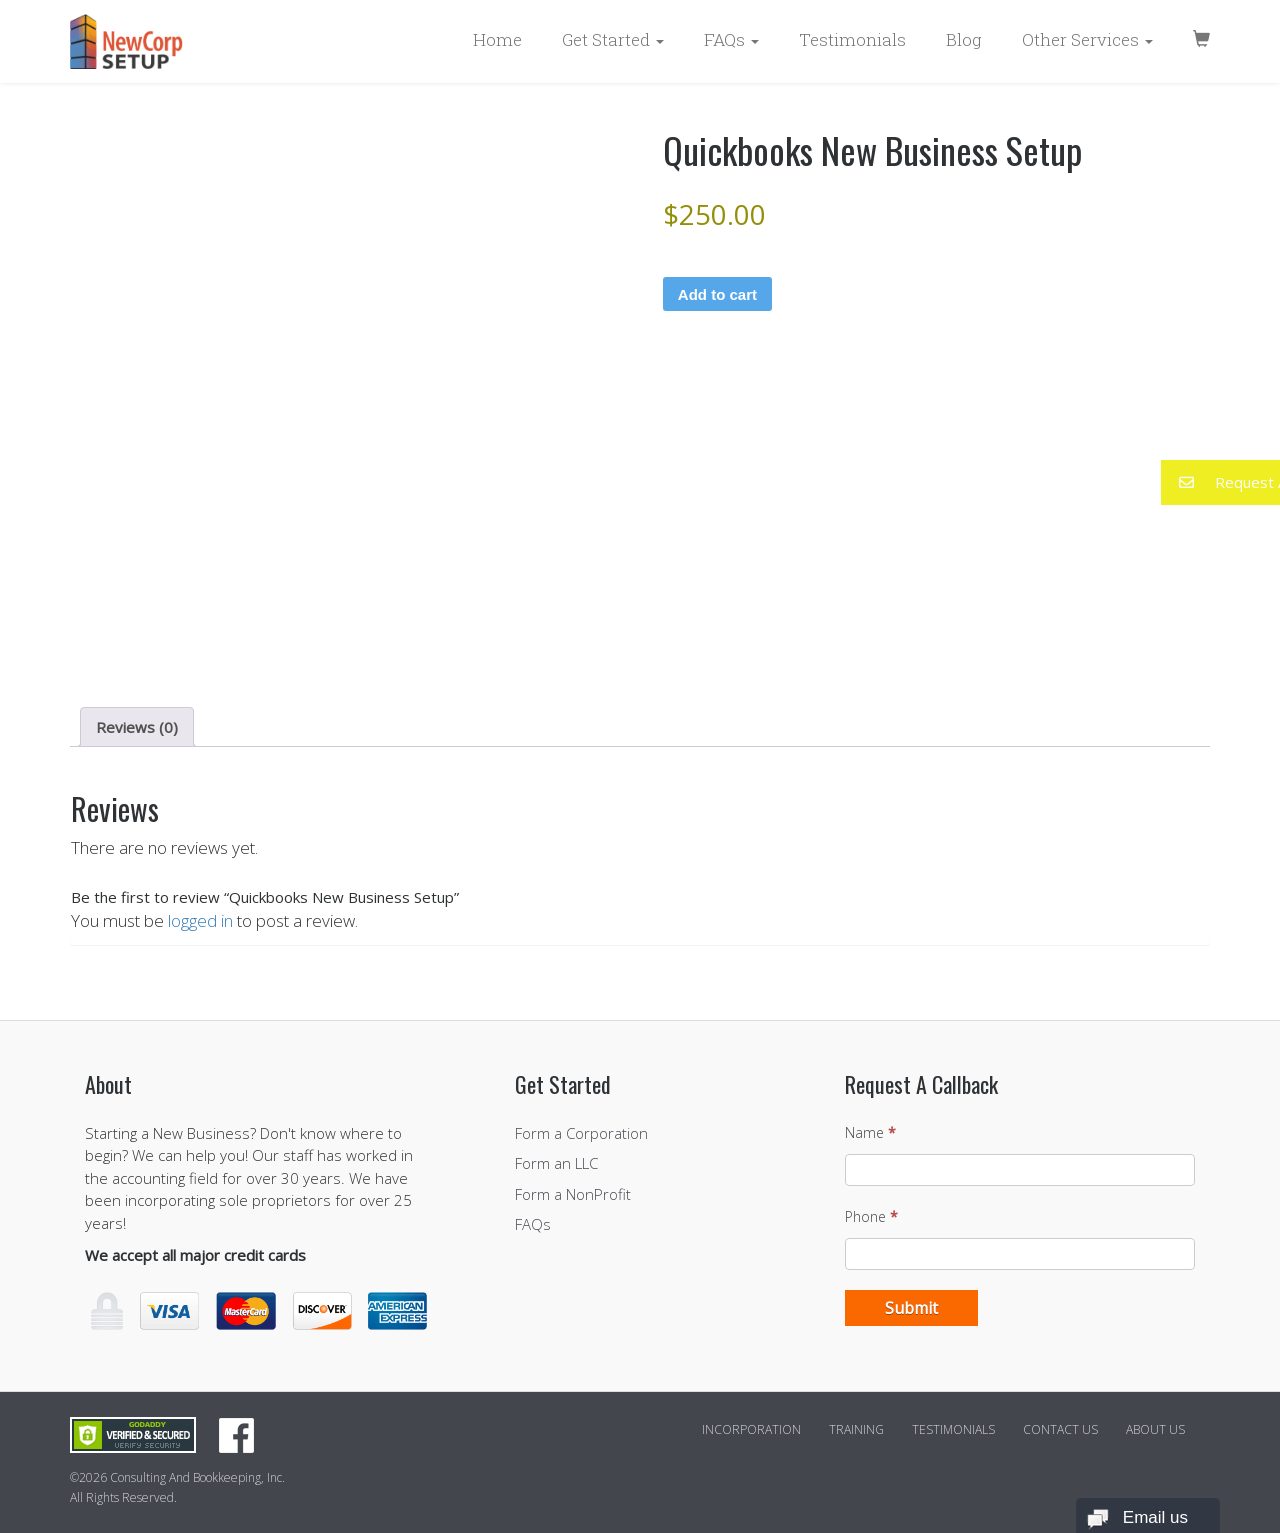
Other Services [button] (1087, 39)
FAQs (533, 1224)
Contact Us (1060, 1429)
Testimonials (852, 39)
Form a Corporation (581, 1133)
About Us (1155, 1429)
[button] (1220, 482)
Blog (964, 39)
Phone (871, 1216)
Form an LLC (556, 1163)
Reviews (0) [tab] (137, 727)
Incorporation (751, 1429)
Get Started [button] (613, 39)
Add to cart (717, 294)
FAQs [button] (731, 39)
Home (497, 39)
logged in (200, 920)
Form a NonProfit (573, 1194)
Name (870, 1132)
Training (856, 1429)
